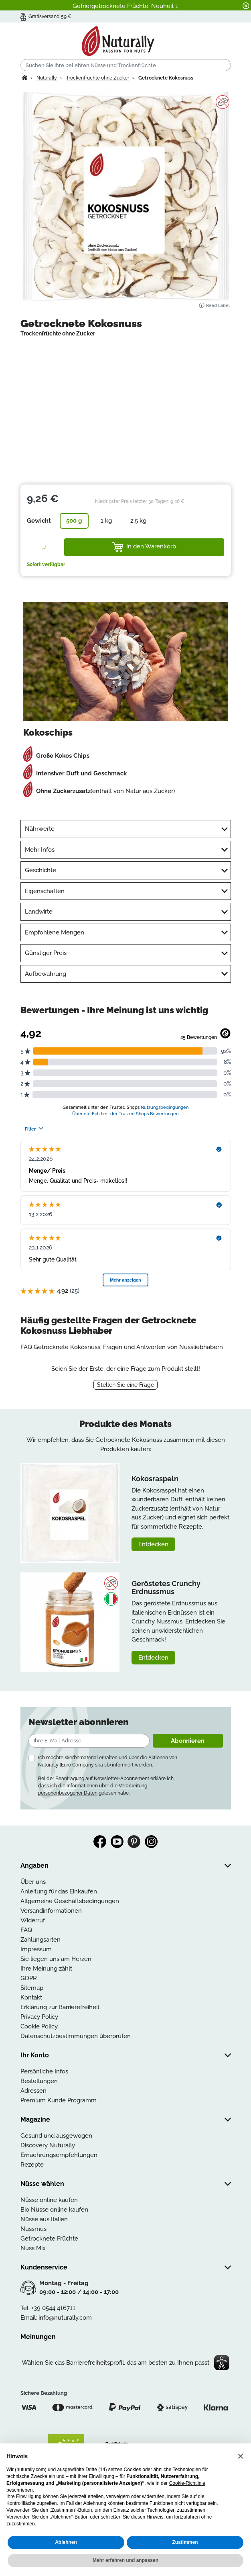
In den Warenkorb (144, 546)
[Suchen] (125, 65)
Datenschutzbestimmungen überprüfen (75, 2036)
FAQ (26, 1930)
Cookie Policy (39, 2026)
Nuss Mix (33, 2248)
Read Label (214, 306)
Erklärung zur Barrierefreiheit (59, 2007)
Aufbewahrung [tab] (45, 973)
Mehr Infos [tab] (40, 849)
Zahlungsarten (40, 1939)
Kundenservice (43, 2267)
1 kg (106, 520)
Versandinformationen (51, 1910)
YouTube (117, 1841)
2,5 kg (138, 520)
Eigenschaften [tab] (45, 891)
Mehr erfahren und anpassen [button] (125, 2560)
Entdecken (153, 1544)
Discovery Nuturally (47, 2145)
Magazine (35, 2119)
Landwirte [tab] (39, 911)
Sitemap (31, 1987)
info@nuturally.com (65, 2317)
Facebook (99, 1841)
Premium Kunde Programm (58, 2100)
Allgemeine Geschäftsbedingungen (69, 1901)
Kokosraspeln (155, 1478)
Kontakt (31, 1997)
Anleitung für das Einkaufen (58, 1891)
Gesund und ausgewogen (56, 2135)
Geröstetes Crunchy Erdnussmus (166, 1587)
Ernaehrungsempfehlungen (58, 2155)
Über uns (33, 1881)
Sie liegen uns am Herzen (55, 1959)
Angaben (34, 1865)
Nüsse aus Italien (44, 2219)
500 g (74, 520)
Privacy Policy (39, 2016)
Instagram (151, 1841)
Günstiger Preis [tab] (46, 953)
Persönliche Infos (44, 2071)
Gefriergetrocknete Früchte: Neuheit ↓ (125, 6)
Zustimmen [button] (185, 2542)
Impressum (36, 1949)
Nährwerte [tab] (40, 828)
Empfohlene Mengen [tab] (54, 932)
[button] (240, 2456)
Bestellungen (39, 2081)
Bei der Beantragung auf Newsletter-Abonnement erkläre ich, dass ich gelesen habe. (106, 1786)
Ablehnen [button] (66, 2542)
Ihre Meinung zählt (46, 1968)
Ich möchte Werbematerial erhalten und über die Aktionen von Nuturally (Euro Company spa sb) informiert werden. (107, 1761)
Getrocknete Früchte (49, 2238)
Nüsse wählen (42, 2184)
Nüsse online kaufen (49, 2200)
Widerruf (32, 1920)
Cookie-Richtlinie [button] (187, 2483)
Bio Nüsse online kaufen (54, 2209)
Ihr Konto (34, 2055)
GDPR (28, 1978)
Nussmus (33, 2229)
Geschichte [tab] (40, 870)
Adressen (33, 2090)
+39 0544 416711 (53, 2308)
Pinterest (134, 1841)
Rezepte (32, 2164)
